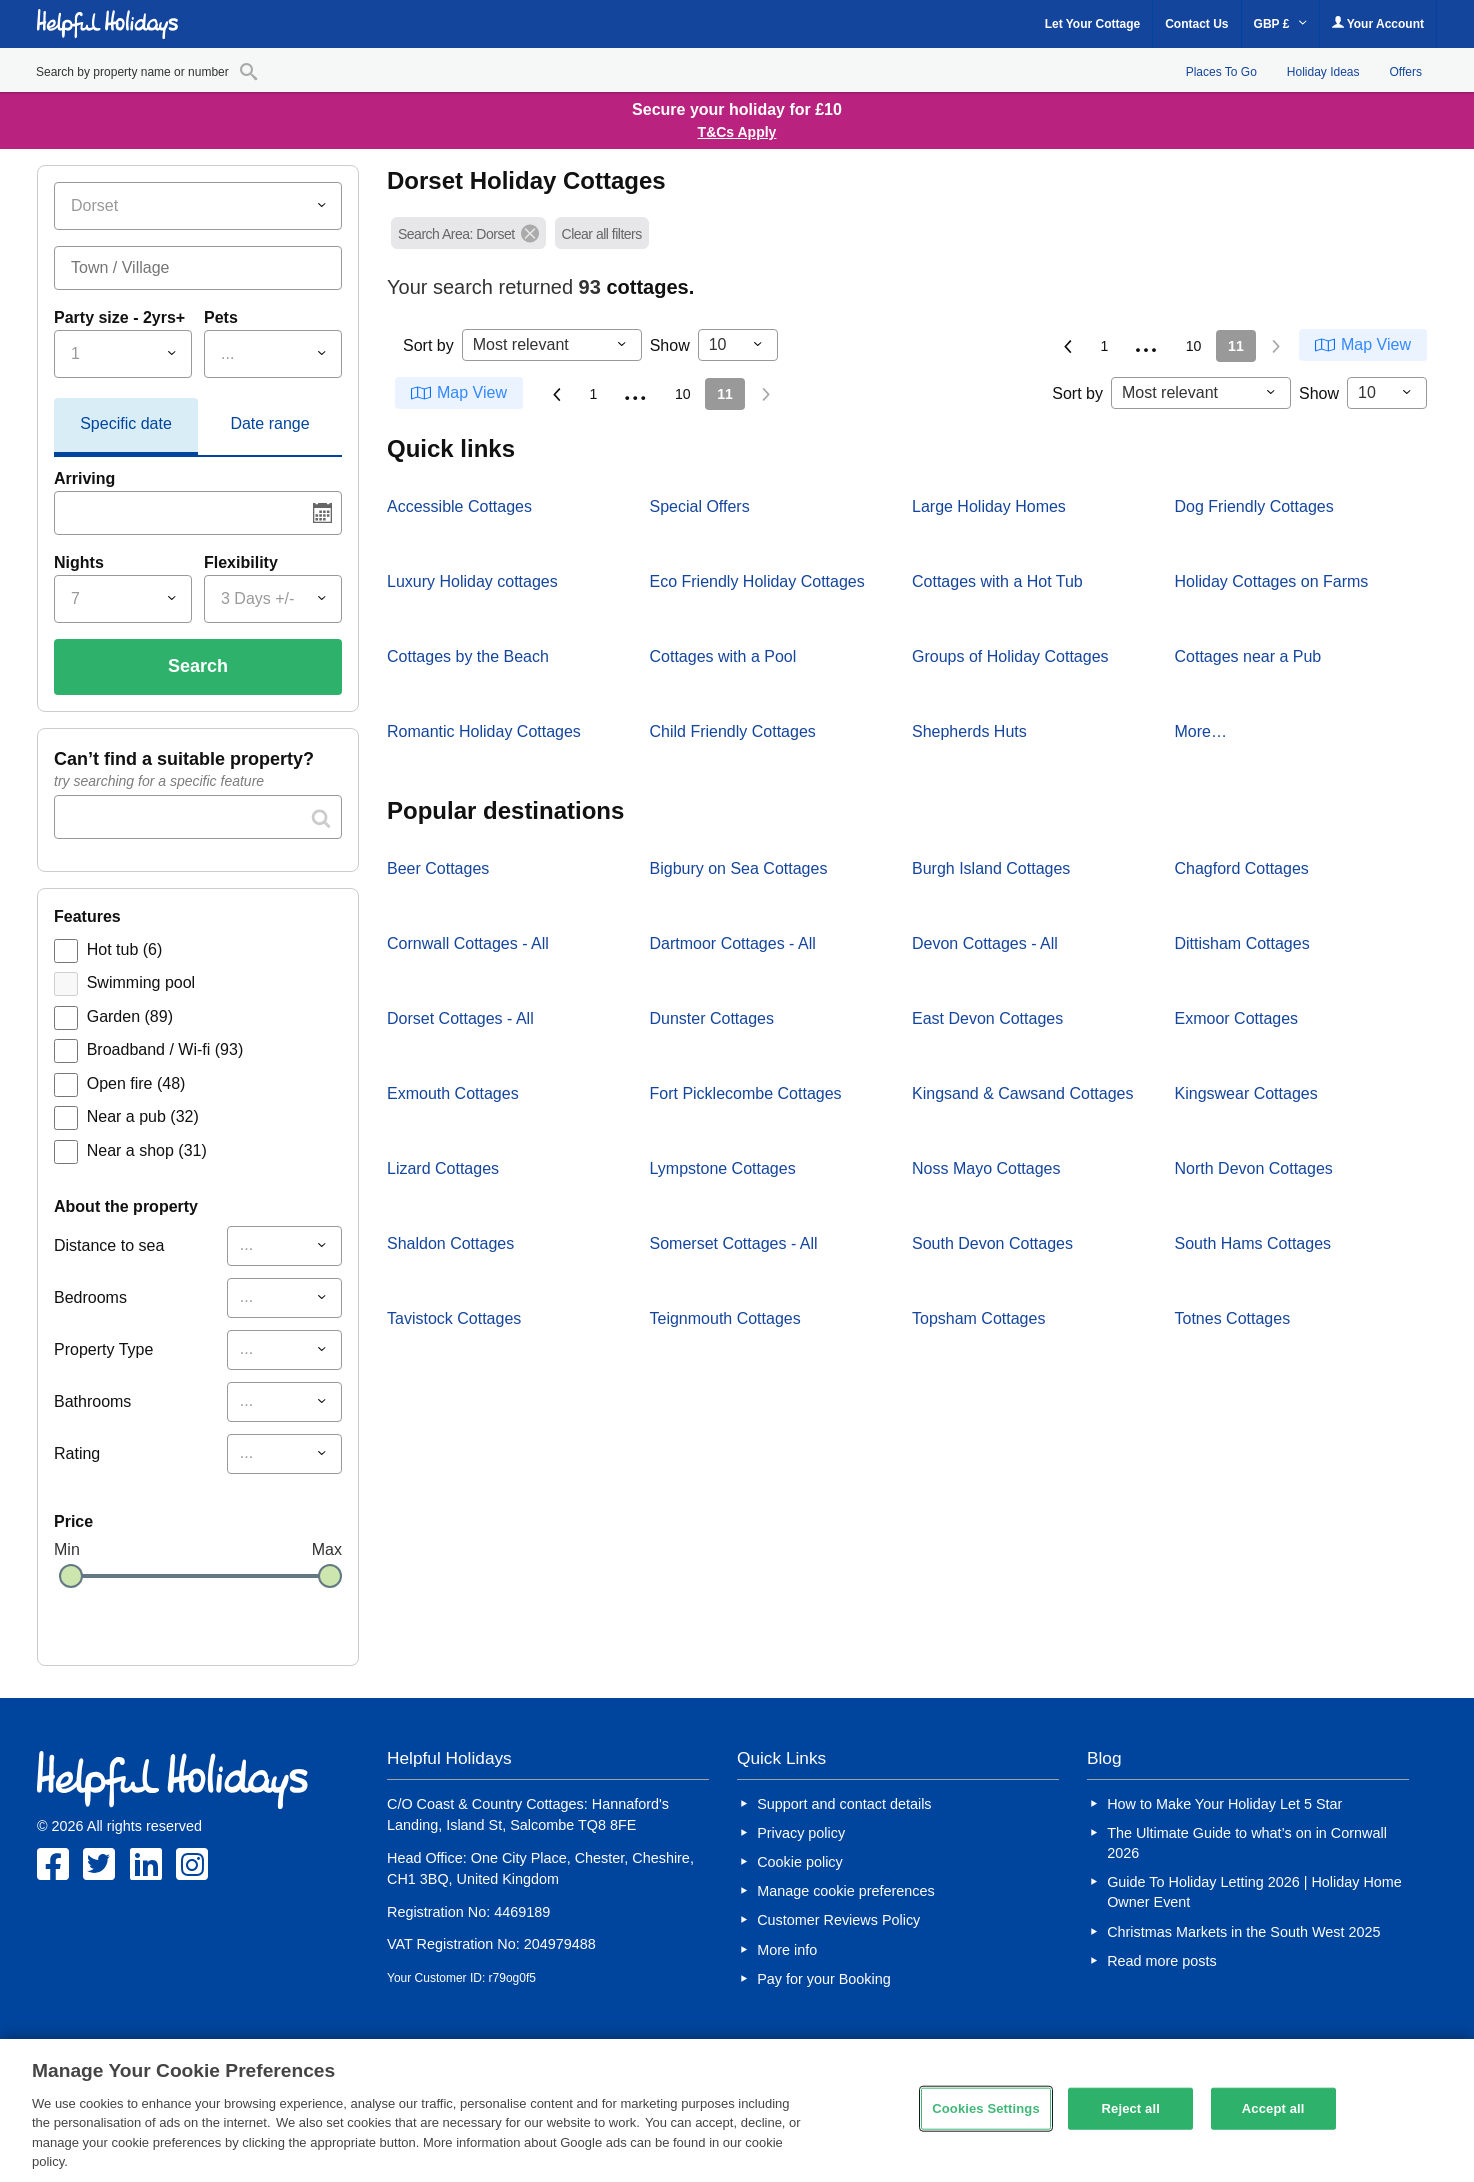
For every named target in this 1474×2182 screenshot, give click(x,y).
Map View (1376, 344)
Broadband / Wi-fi (165, 1049)
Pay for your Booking (824, 1979)
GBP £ (1280, 24)
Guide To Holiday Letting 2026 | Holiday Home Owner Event (1254, 1892)
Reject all (1131, 2108)
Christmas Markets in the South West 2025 (1243, 1932)
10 (1194, 346)
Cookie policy (800, 1862)
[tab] (126, 427)
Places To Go (1221, 72)
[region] (737, 2110)
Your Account (1378, 23)
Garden (130, 1016)
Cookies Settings (986, 2108)
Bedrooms (90, 1297)
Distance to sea (109, 1245)
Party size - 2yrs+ (119, 317)
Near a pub (143, 1116)
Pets (221, 317)
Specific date (126, 423)
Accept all (1273, 2108)
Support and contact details (844, 1804)
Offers (1406, 72)
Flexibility (241, 562)
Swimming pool (141, 982)
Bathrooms (92, 1401)
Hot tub (125, 949)
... (1147, 343)
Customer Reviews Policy (838, 1920)
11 (1236, 346)
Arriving (84, 478)
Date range (269, 423)
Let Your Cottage (1093, 24)
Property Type (103, 1349)
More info (787, 1950)
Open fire (136, 1083)
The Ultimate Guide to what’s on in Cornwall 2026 (1247, 1843)
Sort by (428, 345)
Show (670, 345)
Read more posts (1162, 1961)
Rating (77, 1453)
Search (198, 666)
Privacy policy (801, 1833)
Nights (79, 562)
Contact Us (1196, 24)
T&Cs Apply (737, 132)
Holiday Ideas (1323, 72)
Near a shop (147, 1150)
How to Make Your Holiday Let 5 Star (1224, 1804)
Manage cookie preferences (846, 1891)
